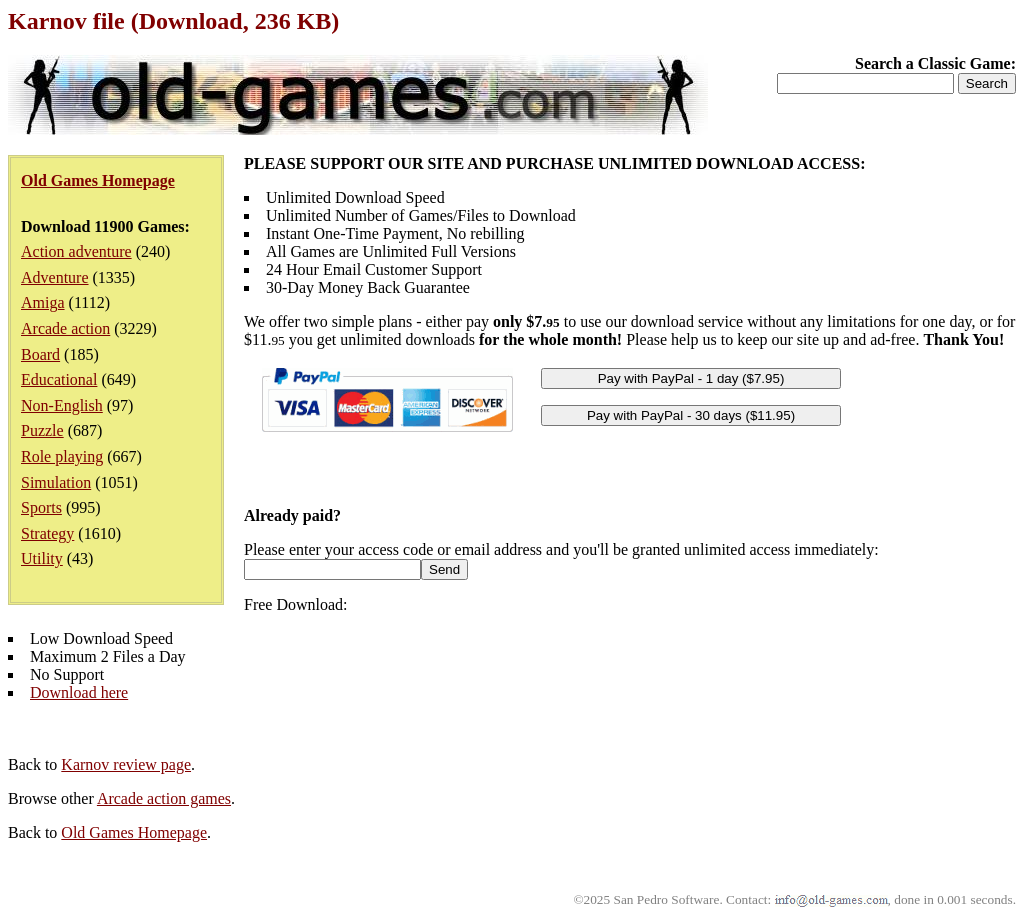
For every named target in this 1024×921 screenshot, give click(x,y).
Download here (79, 692)
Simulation (56, 482)
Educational (59, 379)
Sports (41, 507)
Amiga (43, 302)
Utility (42, 558)
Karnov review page (126, 764)
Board (40, 354)
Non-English (62, 405)
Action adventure (76, 251)
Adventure (55, 277)
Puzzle (42, 430)
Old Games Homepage (134, 832)
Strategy (47, 533)
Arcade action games (164, 798)
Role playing (62, 456)
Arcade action (65, 328)
